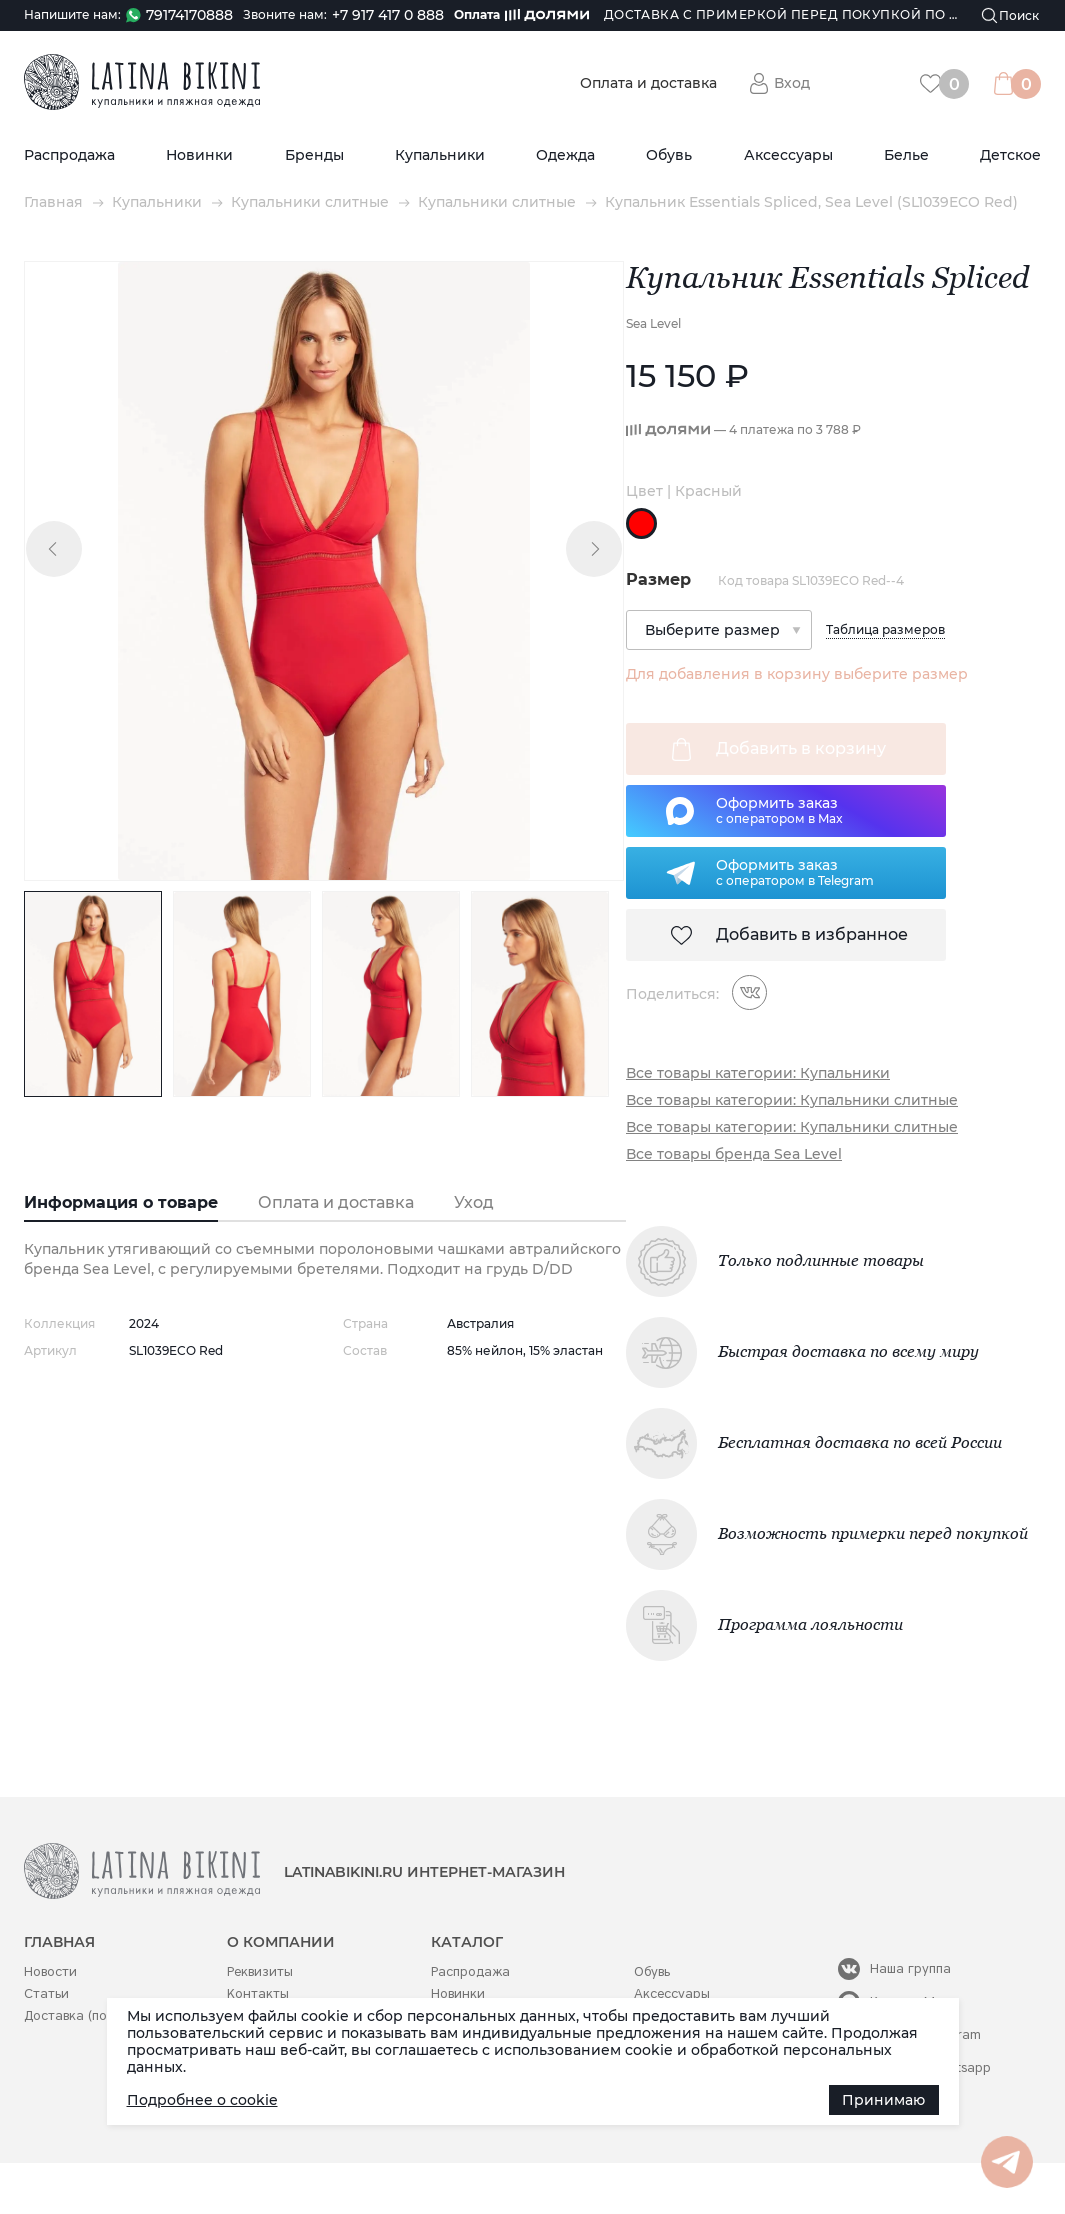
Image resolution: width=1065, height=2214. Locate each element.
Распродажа (69, 155)
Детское (1010, 155)
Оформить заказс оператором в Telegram (795, 872)
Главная (53, 202)
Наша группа (910, 1968)
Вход (792, 83)
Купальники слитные (310, 202)
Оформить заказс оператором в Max (779, 810)
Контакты (258, 1993)
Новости (50, 1971)
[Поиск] (1011, 15)
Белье (906, 155)
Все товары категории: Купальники (758, 1073)
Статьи (46, 1993)
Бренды (314, 155)
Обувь (669, 155)
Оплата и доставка (648, 83)
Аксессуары (788, 155)
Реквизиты (260, 1971)
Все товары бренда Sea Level (734, 1154)
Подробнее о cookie (202, 2100)
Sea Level (653, 323)
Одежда (565, 155)
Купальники (440, 155)
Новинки (199, 155)
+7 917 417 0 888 (388, 15)
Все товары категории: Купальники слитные (792, 1100)
